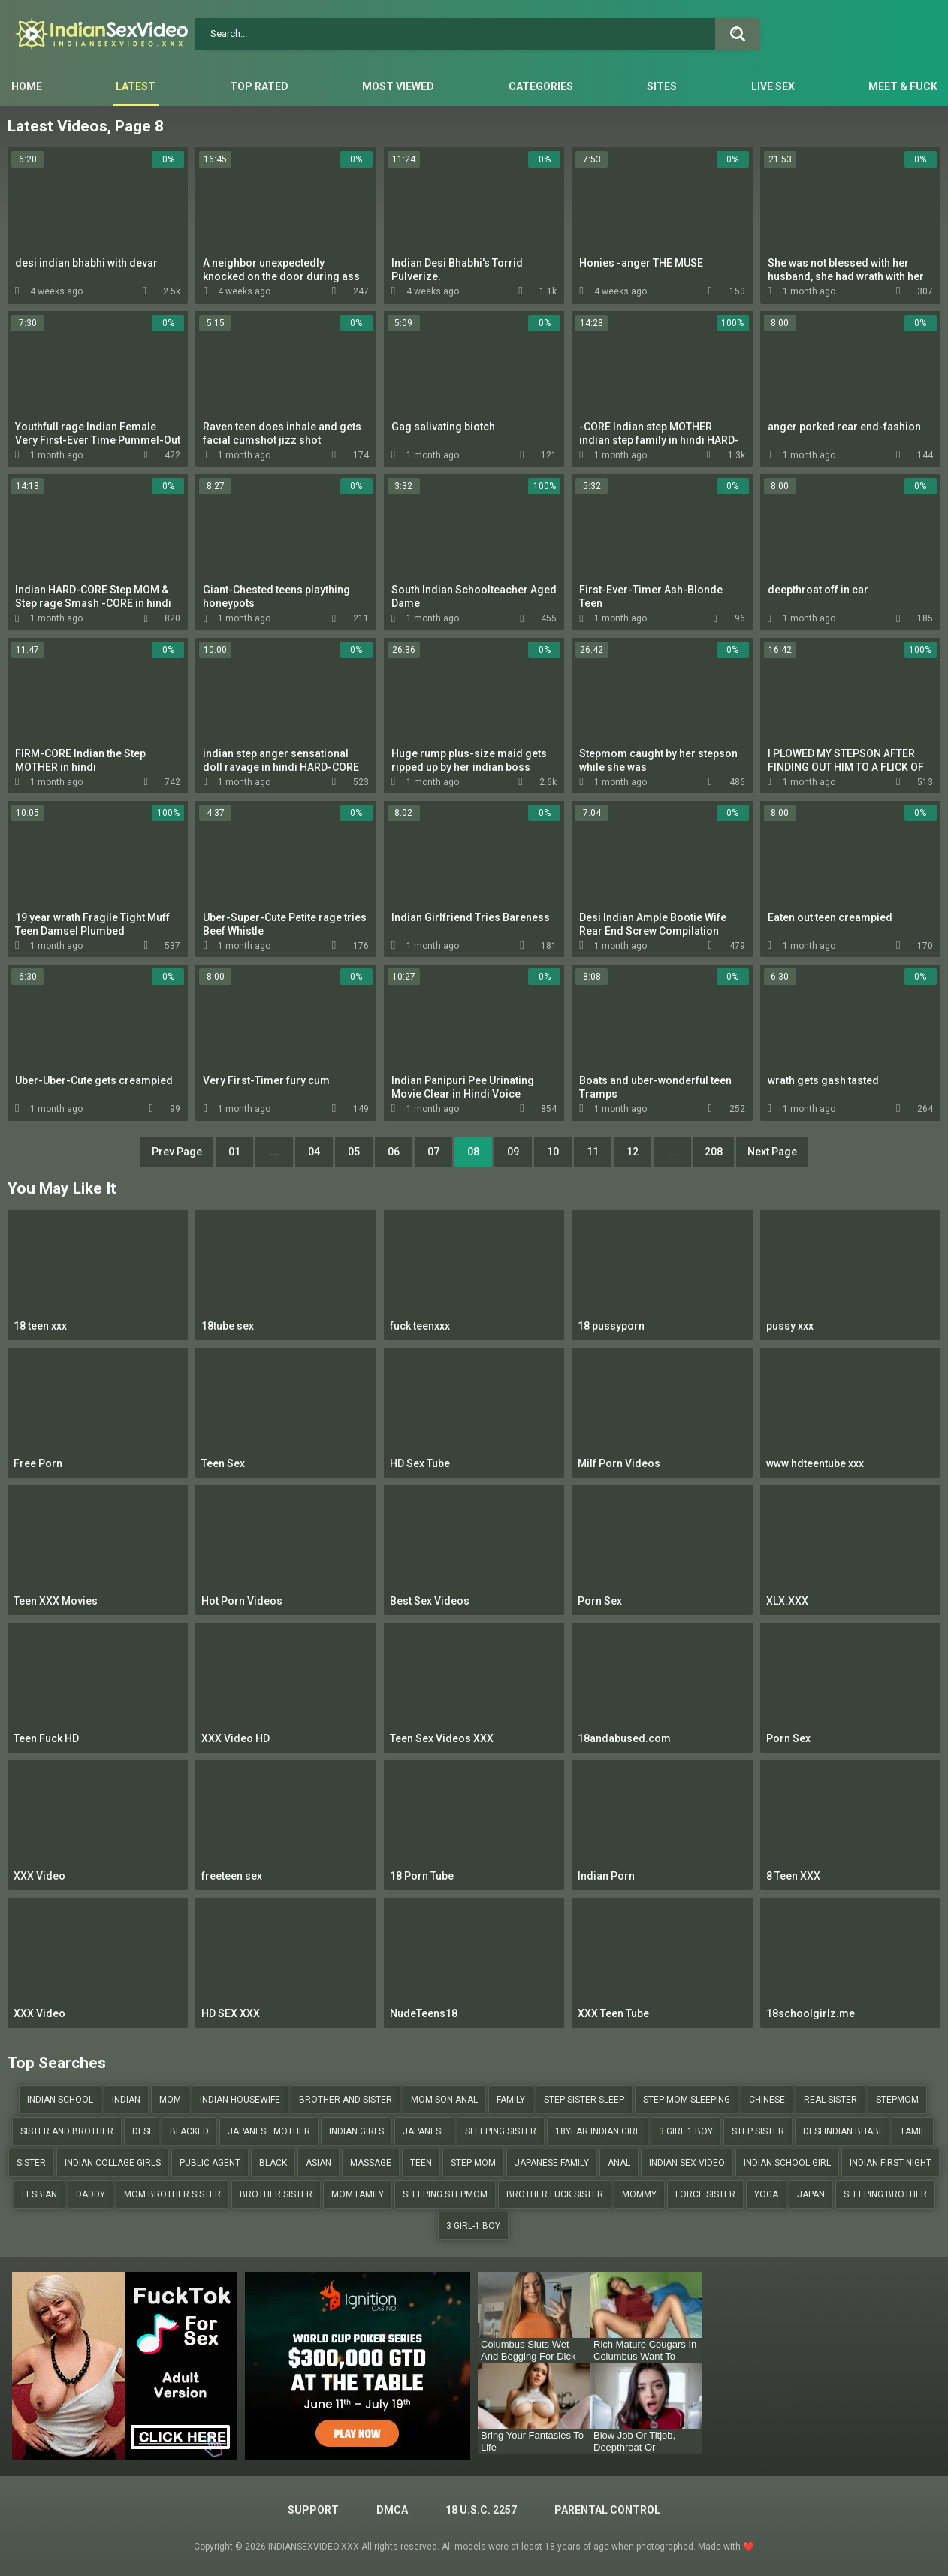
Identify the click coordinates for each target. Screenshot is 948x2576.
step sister (758, 2131)
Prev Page (177, 1152)
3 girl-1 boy (473, 2226)
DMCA (392, 2510)
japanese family (552, 2163)
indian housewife (240, 2099)
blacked (189, 2131)
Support (313, 2510)
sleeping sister (500, 2131)
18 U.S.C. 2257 (481, 2510)
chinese (767, 2099)
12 (632, 1152)
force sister (705, 2194)
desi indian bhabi (842, 2131)
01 (234, 1152)
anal (619, 2163)
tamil (912, 2131)
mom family (357, 2194)
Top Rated (259, 86)
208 (714, 1152)
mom (170, 2099)
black (273, 2163)
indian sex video (687, 2163)
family (511, 2099)
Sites (662, 86)
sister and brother (66, 2131)
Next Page (772, 1152)
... (274, 1152)
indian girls (356, 2131)
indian (126, 2099)
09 (513, 1152)
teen (421, 2163)
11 (593, 1152)
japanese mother (269, 2131)
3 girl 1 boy (686, 2131)
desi (141, 2131)
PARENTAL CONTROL (607, 2510)
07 (433, 1152)
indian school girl (787, 2163)
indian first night (890, 2163)
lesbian (39, 2194)
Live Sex (773, 86)
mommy (639, 2194)
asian (318, 2163)
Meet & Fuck (902, 86)
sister (31, 2163)
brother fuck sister (554, 2194)
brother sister (276, 2194)
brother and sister (345, 2099)
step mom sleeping (686, 2099)
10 (553, 1152)
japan (811, 2194)
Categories (541, 86)
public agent (210, 2163)
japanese (424, 2131)
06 (394, 1152)
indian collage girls (113, 2163)
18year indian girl (597, 2131)
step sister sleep (584, 2099)
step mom (473, 2163)
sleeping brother (885, 2194)
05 (354, 1152)
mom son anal (444, 2099)
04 (314, 1152)
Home (26, 86)
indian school (60, 2099)
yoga (766, 2194)
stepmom (897, 2099)
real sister (830, 2099)
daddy (90, 2194)
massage (370, 2163)
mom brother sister (172, 2194)
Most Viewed (398, 86)
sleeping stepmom (445, 2194)
